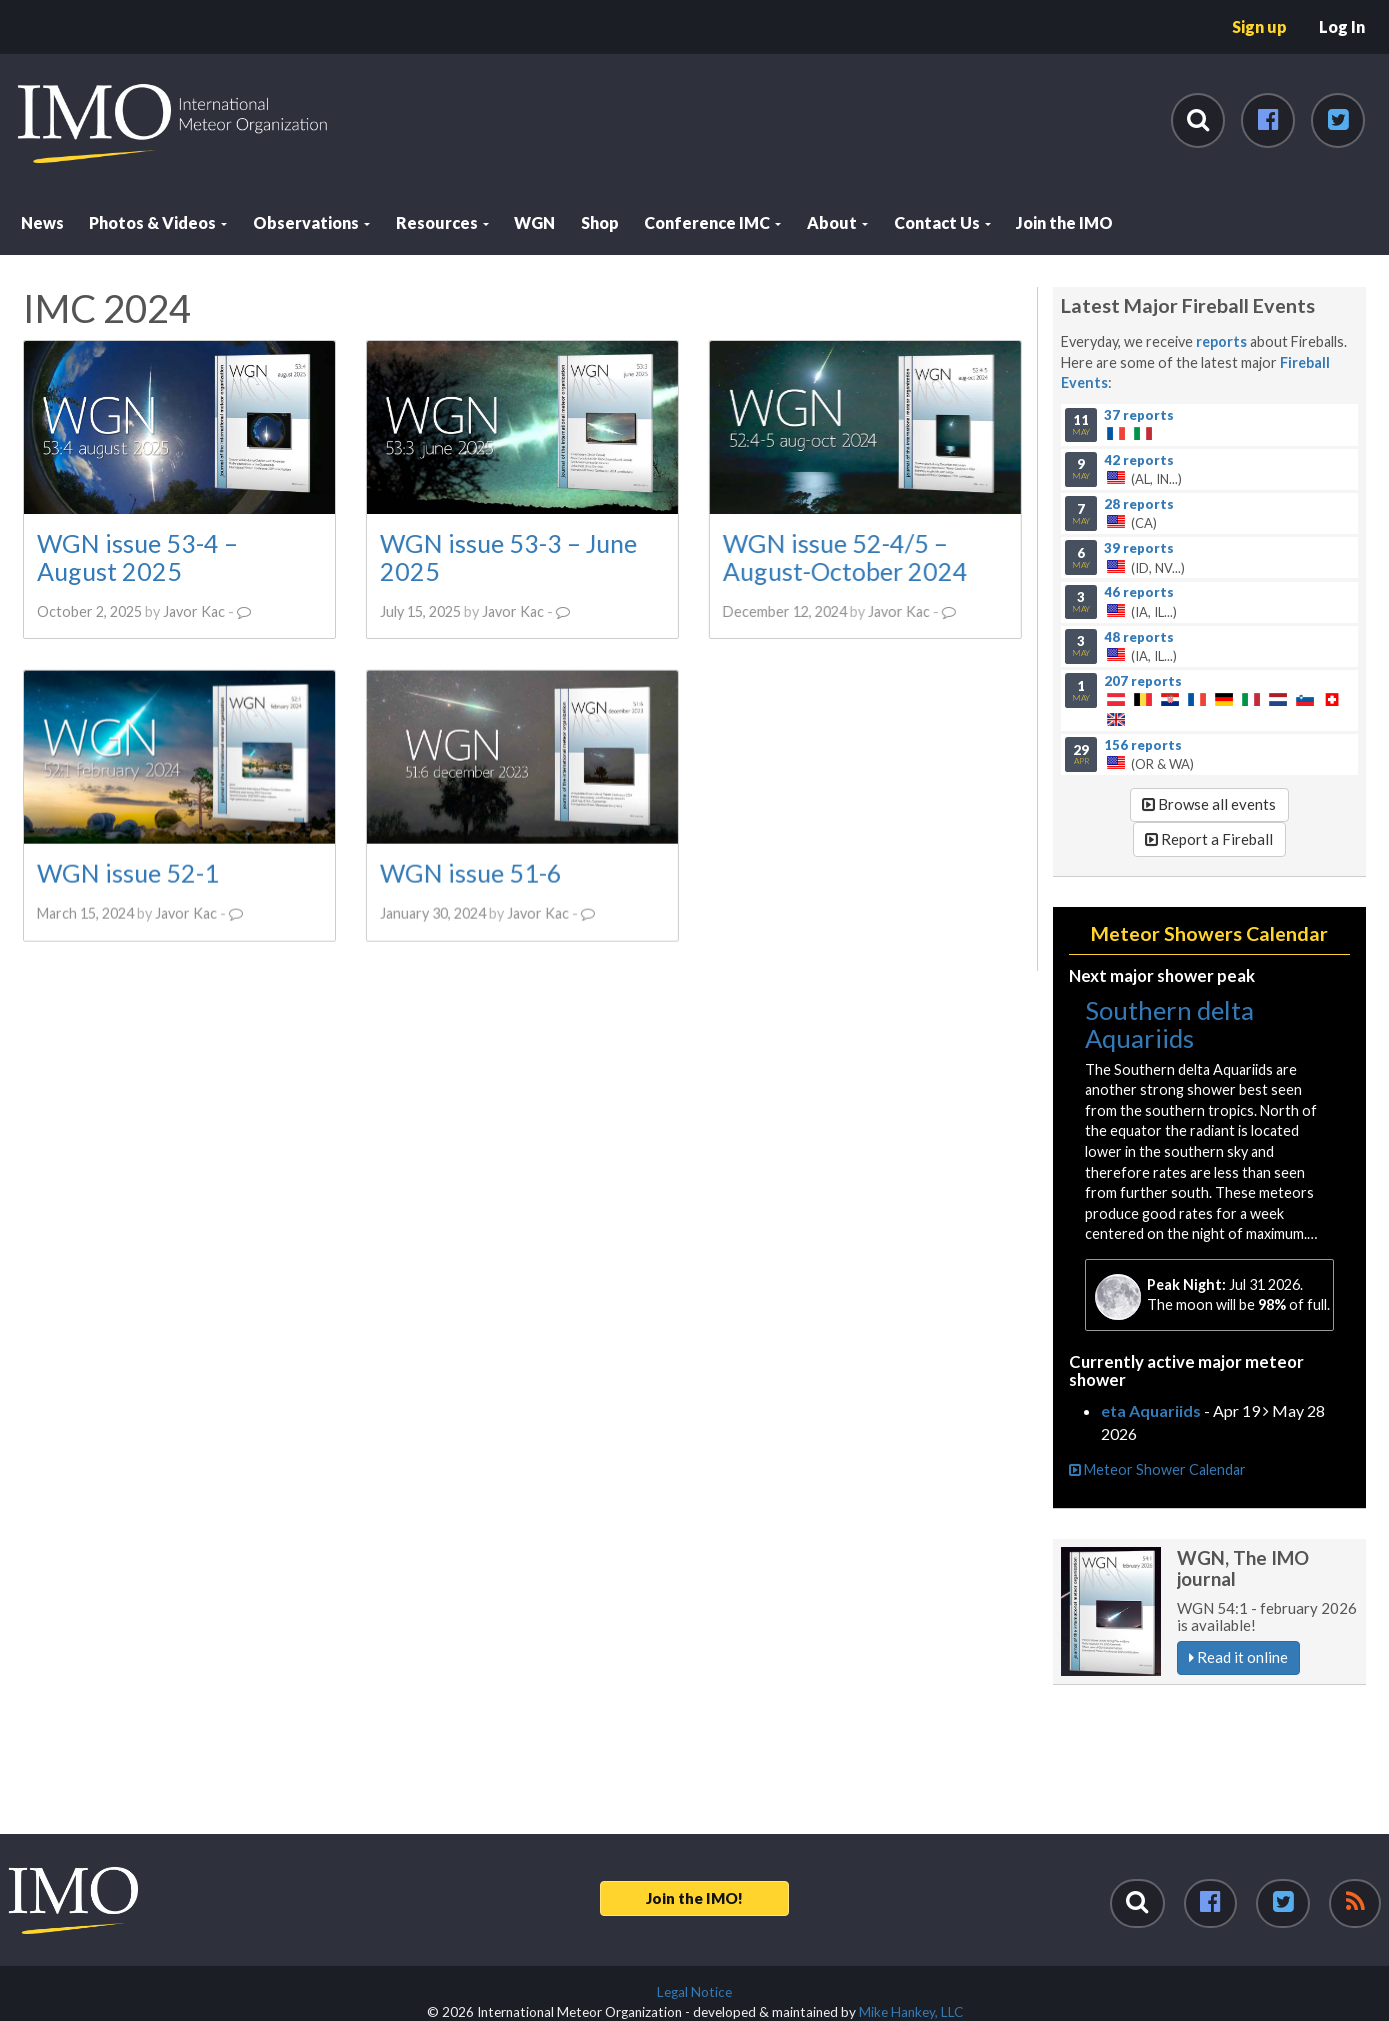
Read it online (1238, 1657)
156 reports (1143, 744)
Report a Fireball (1209, 839)
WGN (534, 222)
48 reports (1139, 636)
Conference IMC (712, 222)
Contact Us (942, 222)
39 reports (1139, 547)
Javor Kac (194, 611)
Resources (442, 222)
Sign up (1259, 26)
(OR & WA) (1209, 754)
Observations (311, 222)
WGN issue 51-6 (470, 872)
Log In (1342, 26)
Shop (600, 222)
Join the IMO (1064, 222)
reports (1221, 341)
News (42, 222)
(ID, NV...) (1209, 557)
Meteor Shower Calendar (1157, 1469)
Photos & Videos (158, 222)
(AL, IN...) (1209, 469)
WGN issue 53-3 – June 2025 (507, 557)
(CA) (1209, 513)
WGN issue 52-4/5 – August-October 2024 (844, 557)
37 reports (1139, 415)
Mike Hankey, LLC (911, 2012)
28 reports (1139, 503)
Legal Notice (694, 1992)
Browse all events (1209, 804)
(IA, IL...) (1209, 602)
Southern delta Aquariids (1169, 1024)
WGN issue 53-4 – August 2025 (137, 557)
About (837, 222)
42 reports (1139, 459)
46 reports (1139, 592)
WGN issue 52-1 (128, 872)
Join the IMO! (694, 1898)
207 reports (1143, 680)
